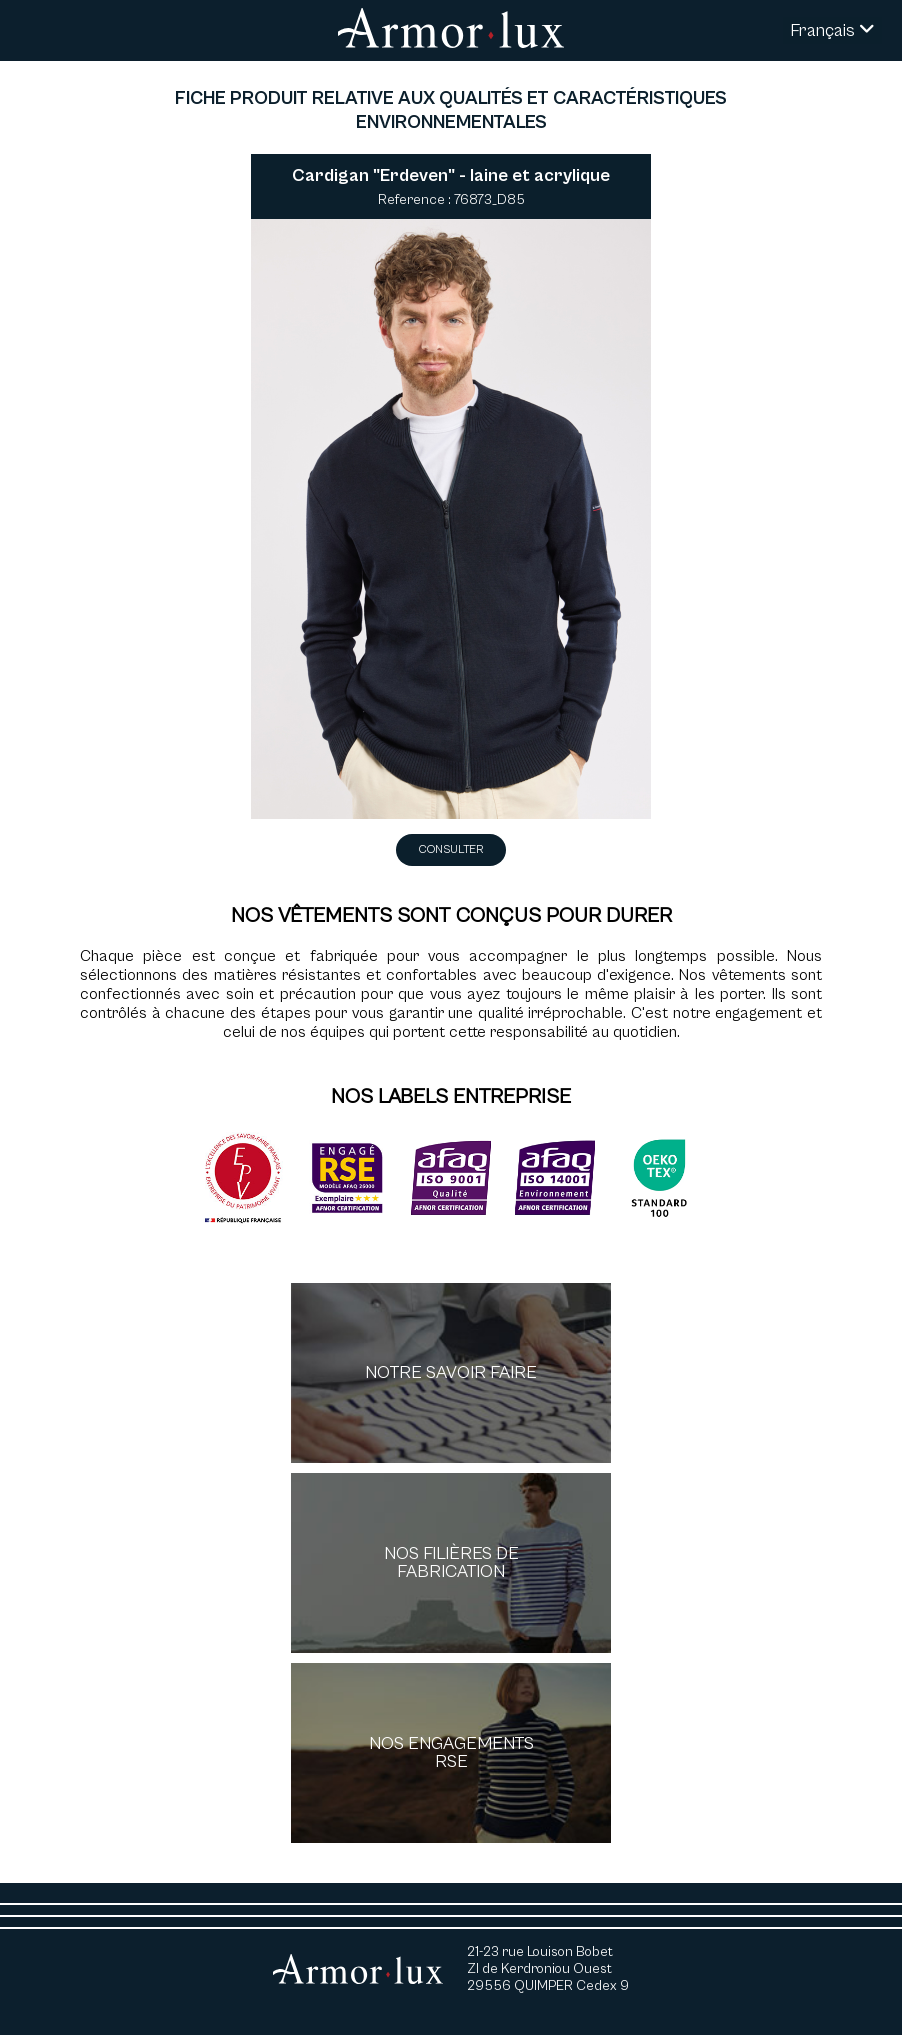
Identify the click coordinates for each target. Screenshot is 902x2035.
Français (832, 30)
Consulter (451, 849)
